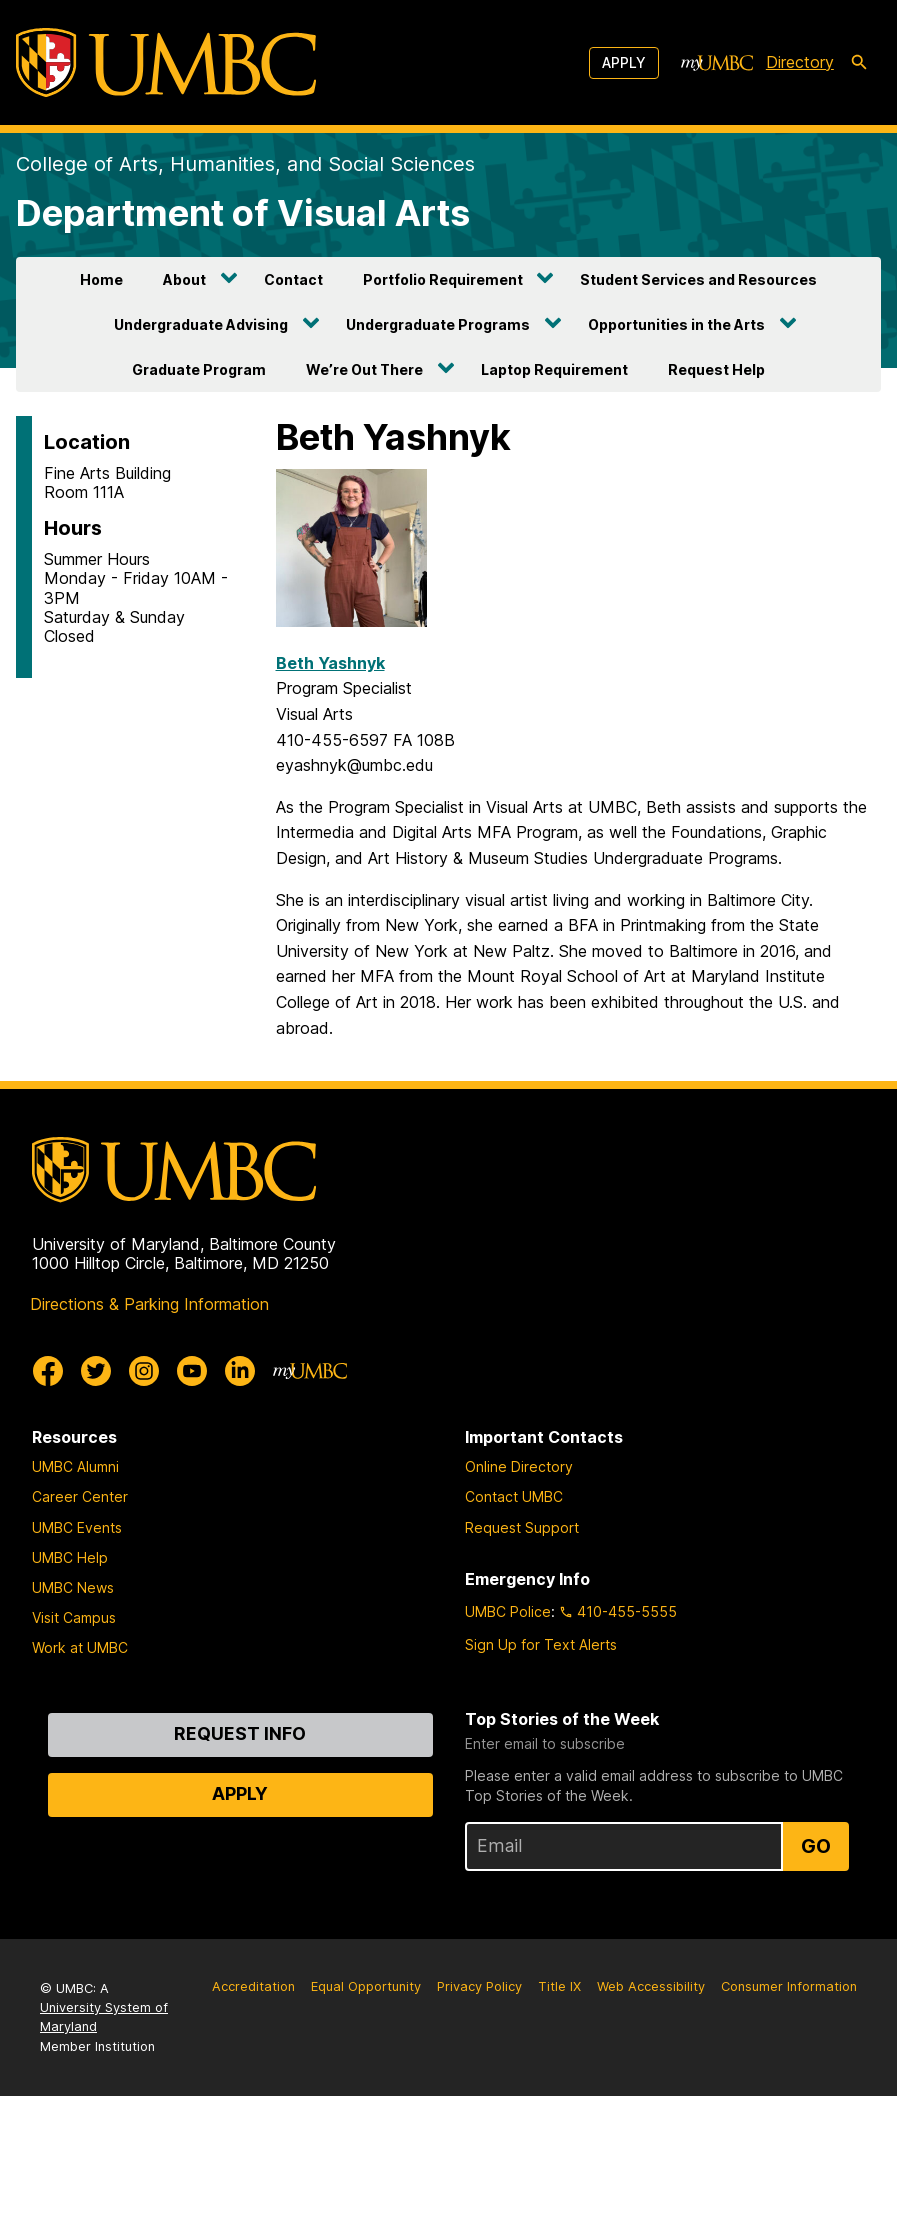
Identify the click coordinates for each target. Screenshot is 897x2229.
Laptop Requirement (554, 369)
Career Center (80, 1496)
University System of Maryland (104, 2017)
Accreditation (253, 1986)
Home (101, 279)
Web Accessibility (651, 1986)
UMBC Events (77, 1527)
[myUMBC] (717, 63)
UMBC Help (70, 1557)
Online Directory (519, 1466)
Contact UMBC (514, 1496)
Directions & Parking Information (149, 1304)
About (184, 279)
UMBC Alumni (75, 1466)
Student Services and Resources (698, 279)
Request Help (716, 369)
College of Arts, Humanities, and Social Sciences (245, 164)
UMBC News (73, 1587)
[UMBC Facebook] (48, 1371)
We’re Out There (364, 369)
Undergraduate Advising (201, 324)
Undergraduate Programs (438, 324)
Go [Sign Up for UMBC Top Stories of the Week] (816, 1846)
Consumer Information (789, 1986)
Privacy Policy (479, 1986)
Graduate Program (199, 369)
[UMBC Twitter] (96, 1371)
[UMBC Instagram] (144, 1371)
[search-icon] (859, 63)
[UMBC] (166, 62)
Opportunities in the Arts (676, 324)
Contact (293, 279)
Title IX (559, 1986)
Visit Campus (74, 1617)
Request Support (522, 1527)
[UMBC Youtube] (192, 1371)
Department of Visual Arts (243, 213)
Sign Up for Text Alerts (541, 1644)
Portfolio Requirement (443, 279)
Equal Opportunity (366, 1986)
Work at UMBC (80, 1647)
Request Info (240, 1733)
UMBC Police (508, 1611)
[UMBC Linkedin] (240, 1371)
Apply (624, 62)
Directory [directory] (800, 62)
